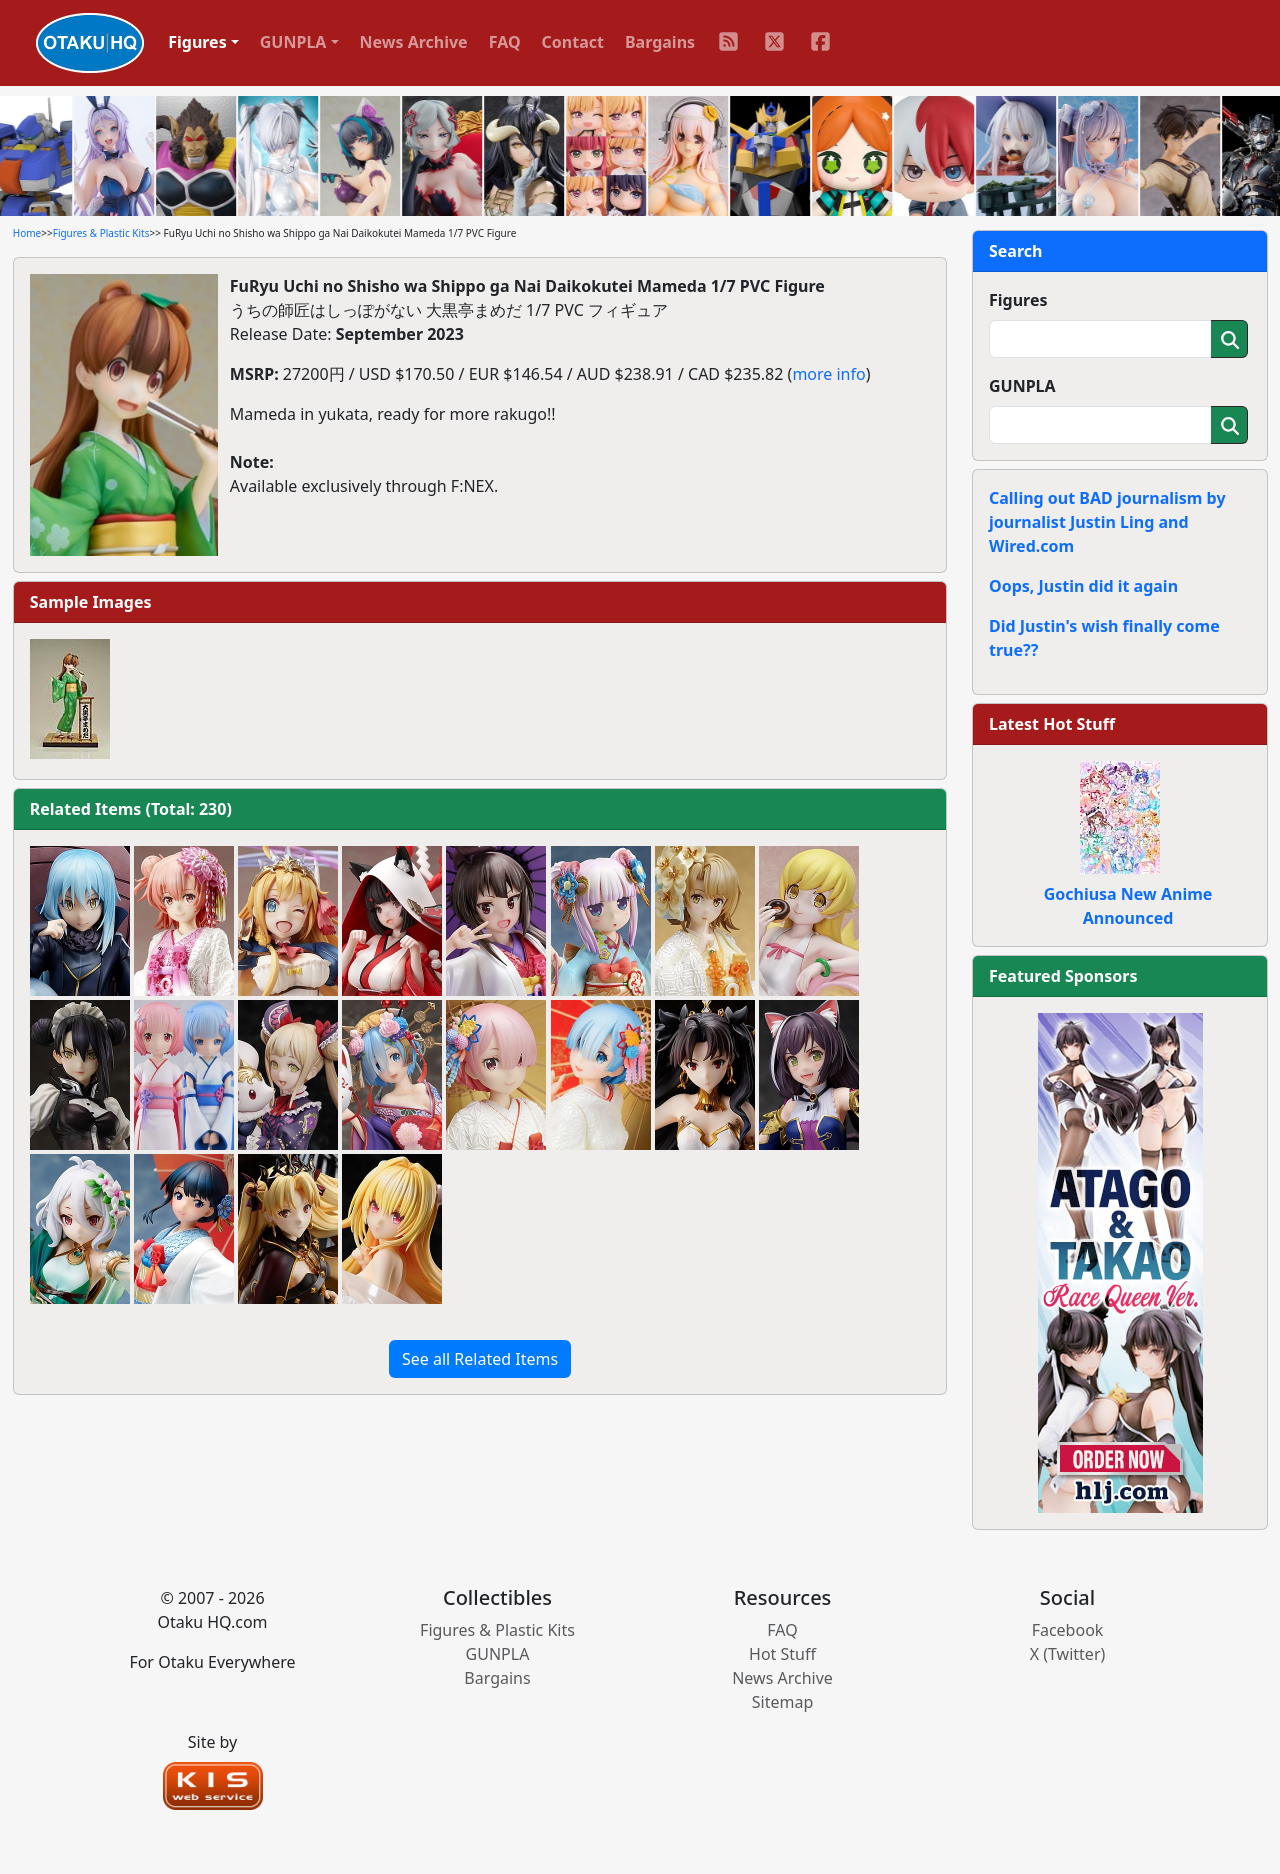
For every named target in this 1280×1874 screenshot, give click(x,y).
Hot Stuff (782, 1654)
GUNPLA (1022, 386)
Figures (1018, 300)
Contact (573, 42)
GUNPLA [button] (293, 42)
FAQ (505, 42)
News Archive (414, 42)
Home (27, 233)
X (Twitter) (1068, 1654)
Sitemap (783, 1702)
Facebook (1068, 1630)
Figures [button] (197, 42)
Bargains (660, 42)
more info (828, 374)
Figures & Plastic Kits (101, 233)
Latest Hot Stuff (1052, 724)
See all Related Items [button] (480, 1359)
